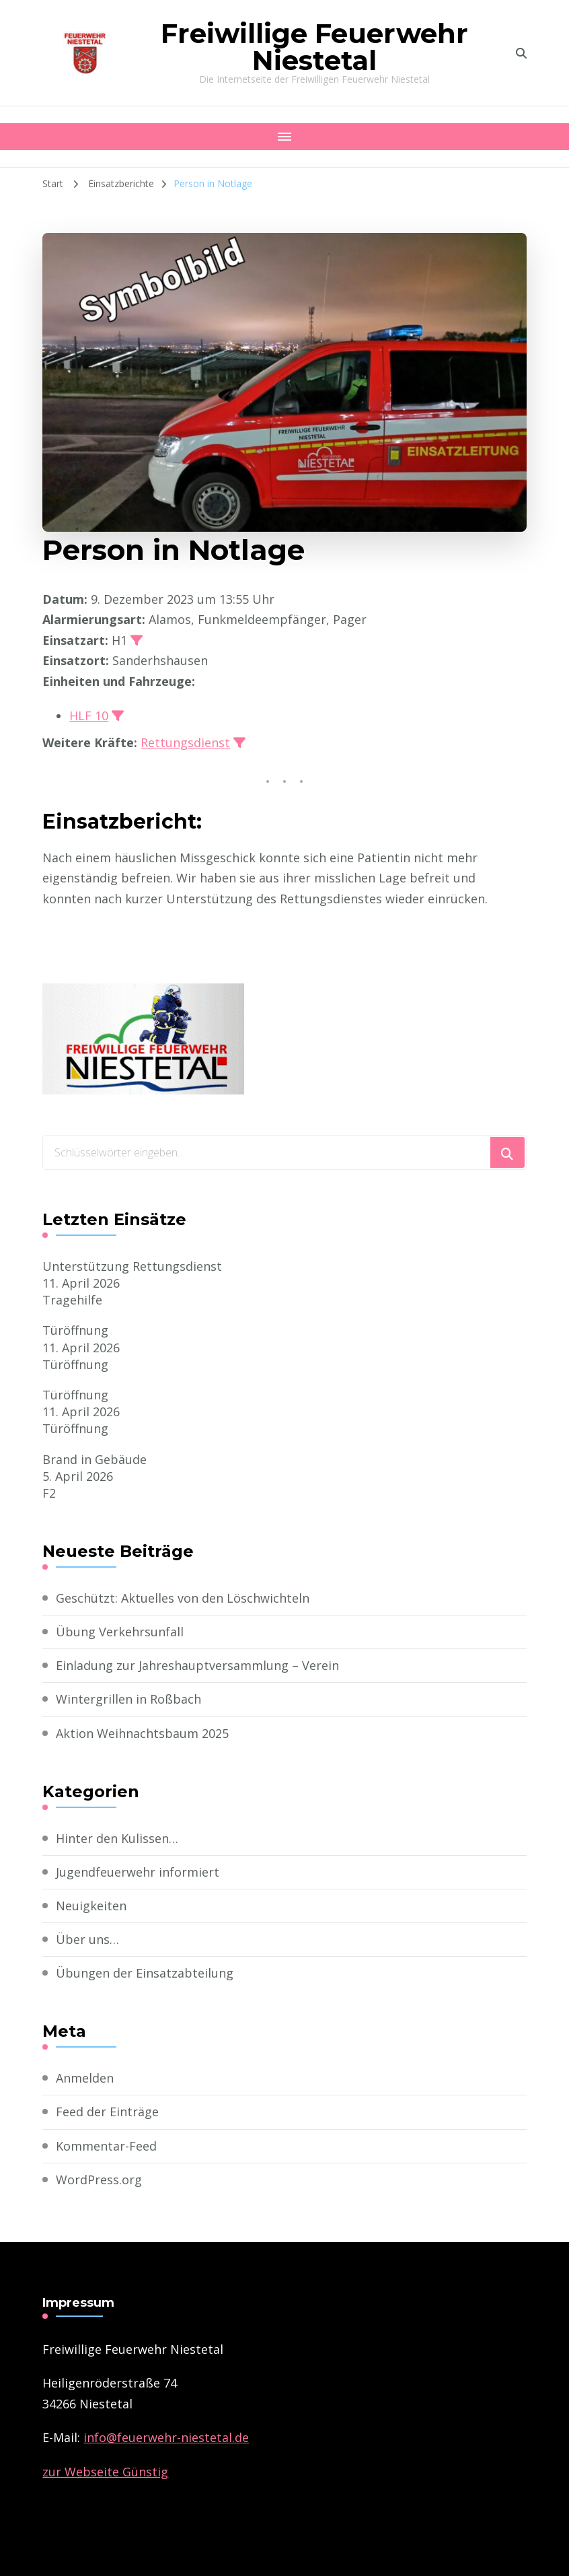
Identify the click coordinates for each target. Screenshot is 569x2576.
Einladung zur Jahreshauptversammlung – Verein (197, 1665)
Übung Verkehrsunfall (120, 1632)
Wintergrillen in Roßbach (128, 1699)
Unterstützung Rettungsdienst (132, 1266)
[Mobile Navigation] (284, 136)
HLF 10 (88, 715)
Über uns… (87, 1939)
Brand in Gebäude (94, 1459)
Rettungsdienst (185, 742)
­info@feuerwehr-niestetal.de (166, 2437)
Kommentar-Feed (106, 2146)
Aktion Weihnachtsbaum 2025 (142, 1733)
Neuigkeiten (91, 1906)
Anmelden (85, 2078)
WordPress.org (99, 2179)
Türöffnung (75, 1330)
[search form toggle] (521, 53)
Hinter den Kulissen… (117, 1838)
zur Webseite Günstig (105, 2472)
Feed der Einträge (107, 2111)
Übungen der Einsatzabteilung (144, 1973)
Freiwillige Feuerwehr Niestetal (314, 47)
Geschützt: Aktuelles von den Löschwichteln (182, 1598)
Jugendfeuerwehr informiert (137, 1872)
